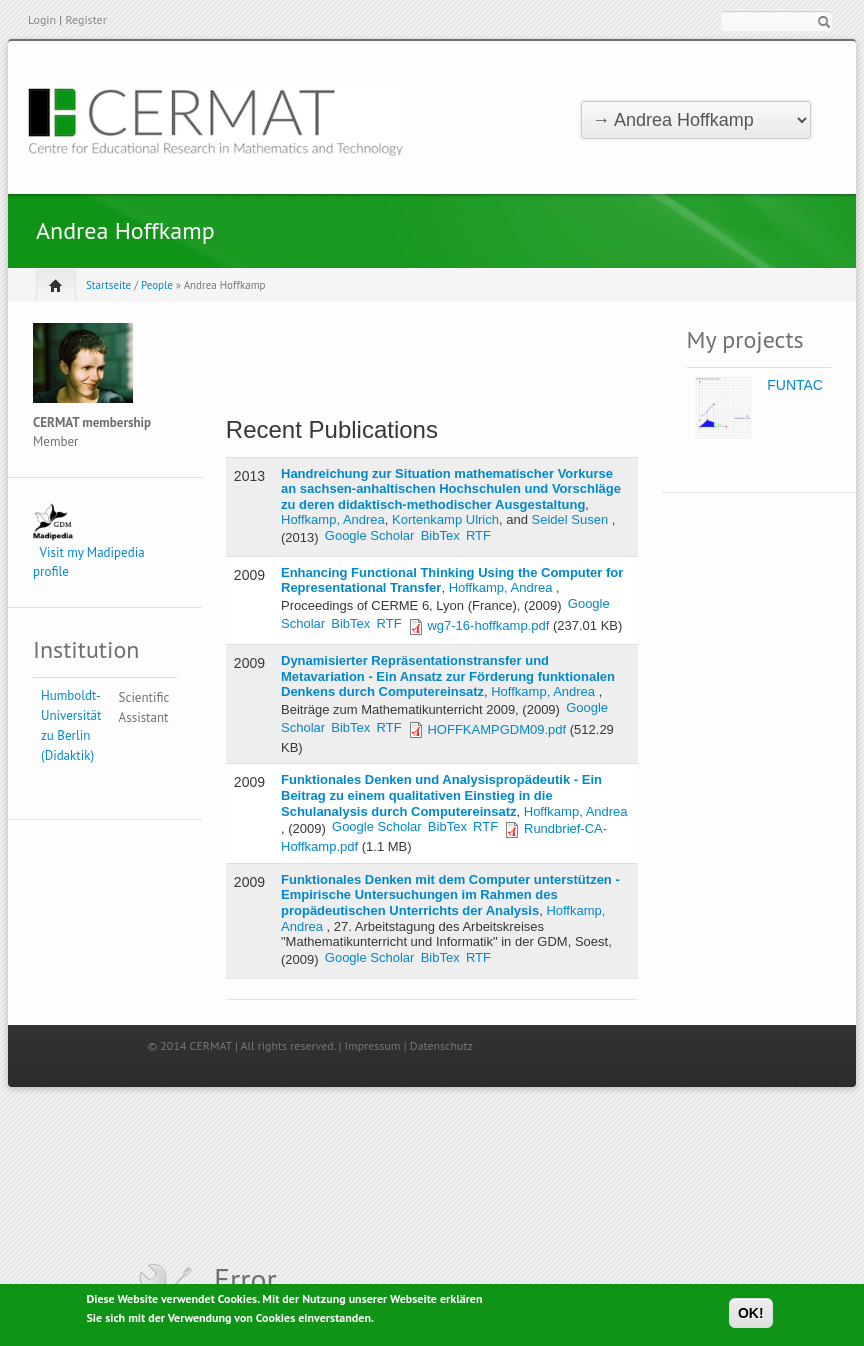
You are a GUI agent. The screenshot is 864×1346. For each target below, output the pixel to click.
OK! (751, 1315)
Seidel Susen (570, 519)
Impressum (373, 1045)
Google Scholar (370, 535)
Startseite (108, 285)
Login (42, 19)
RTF (478, 535)
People (157, 285)
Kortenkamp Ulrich (445, 519)
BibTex (440, 535)
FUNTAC (795, 385)
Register (85, 19)
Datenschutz (441, 1045)
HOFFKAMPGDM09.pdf (496, 729)
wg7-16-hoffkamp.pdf (488, 625)
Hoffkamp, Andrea (333, 519)
